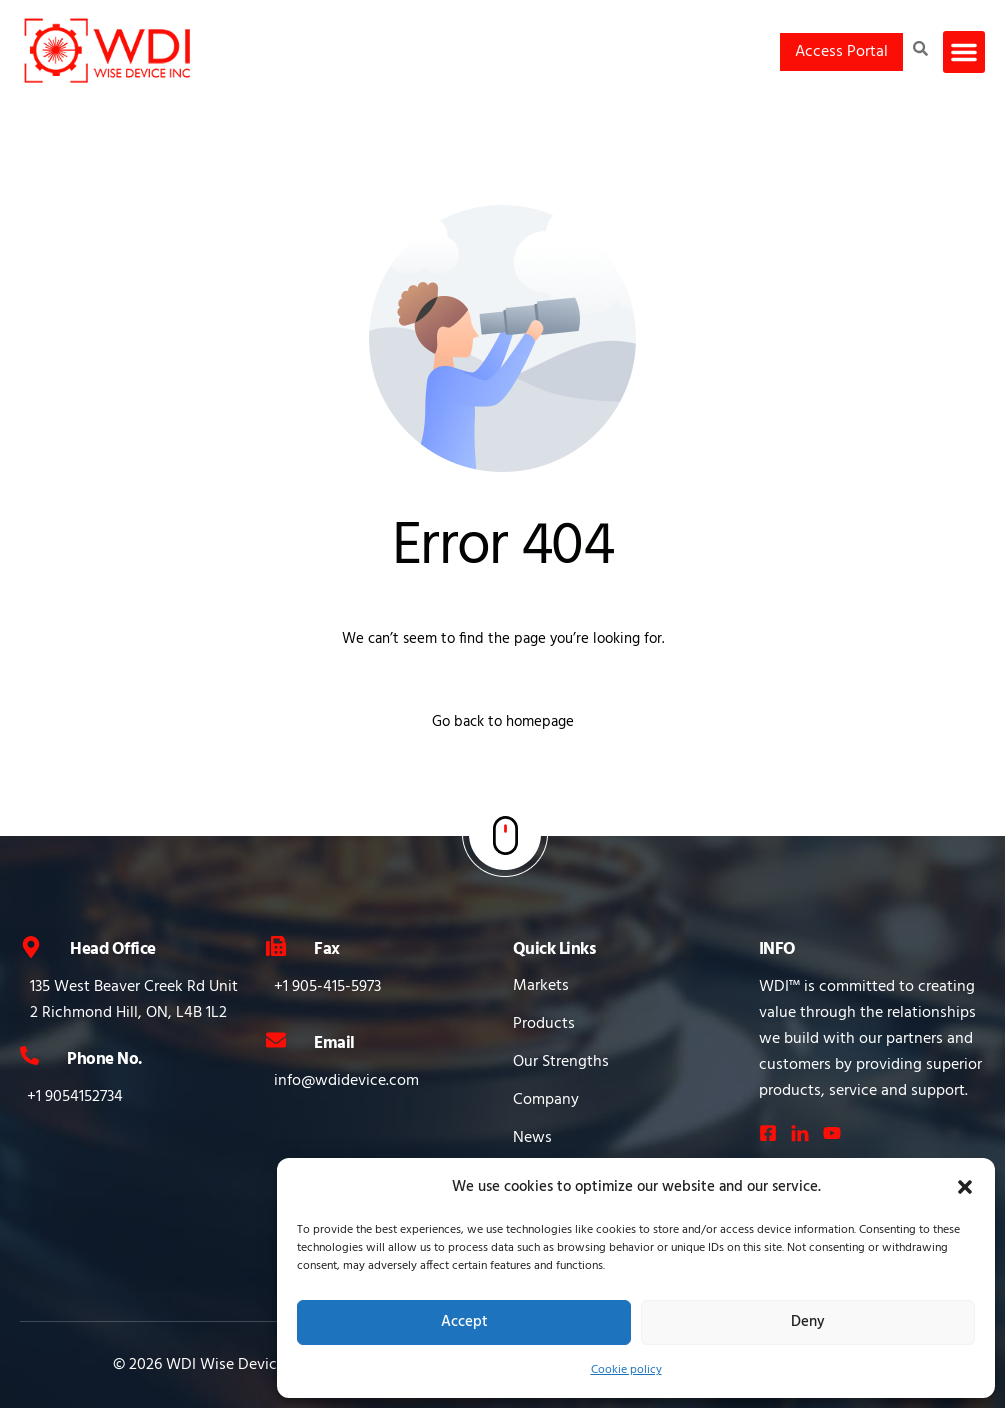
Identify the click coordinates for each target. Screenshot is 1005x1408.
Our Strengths (561, 1062)
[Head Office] (31, 947)
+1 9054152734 (75, 1097)
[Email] (276, 1040)
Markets (541, 986)
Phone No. (104, 1059)
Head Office (113, 949)
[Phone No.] (29, 1055)
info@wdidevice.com (346, 1081)
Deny (808, 1322)
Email (334, 1043)
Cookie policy (626, 1370)
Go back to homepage (503, 722)
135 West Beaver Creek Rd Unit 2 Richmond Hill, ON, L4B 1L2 (134, 1000)
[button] (965, 1187)
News (532, 1138)
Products (544, 1024)
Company (546, 1100)
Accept (464, 1322)
